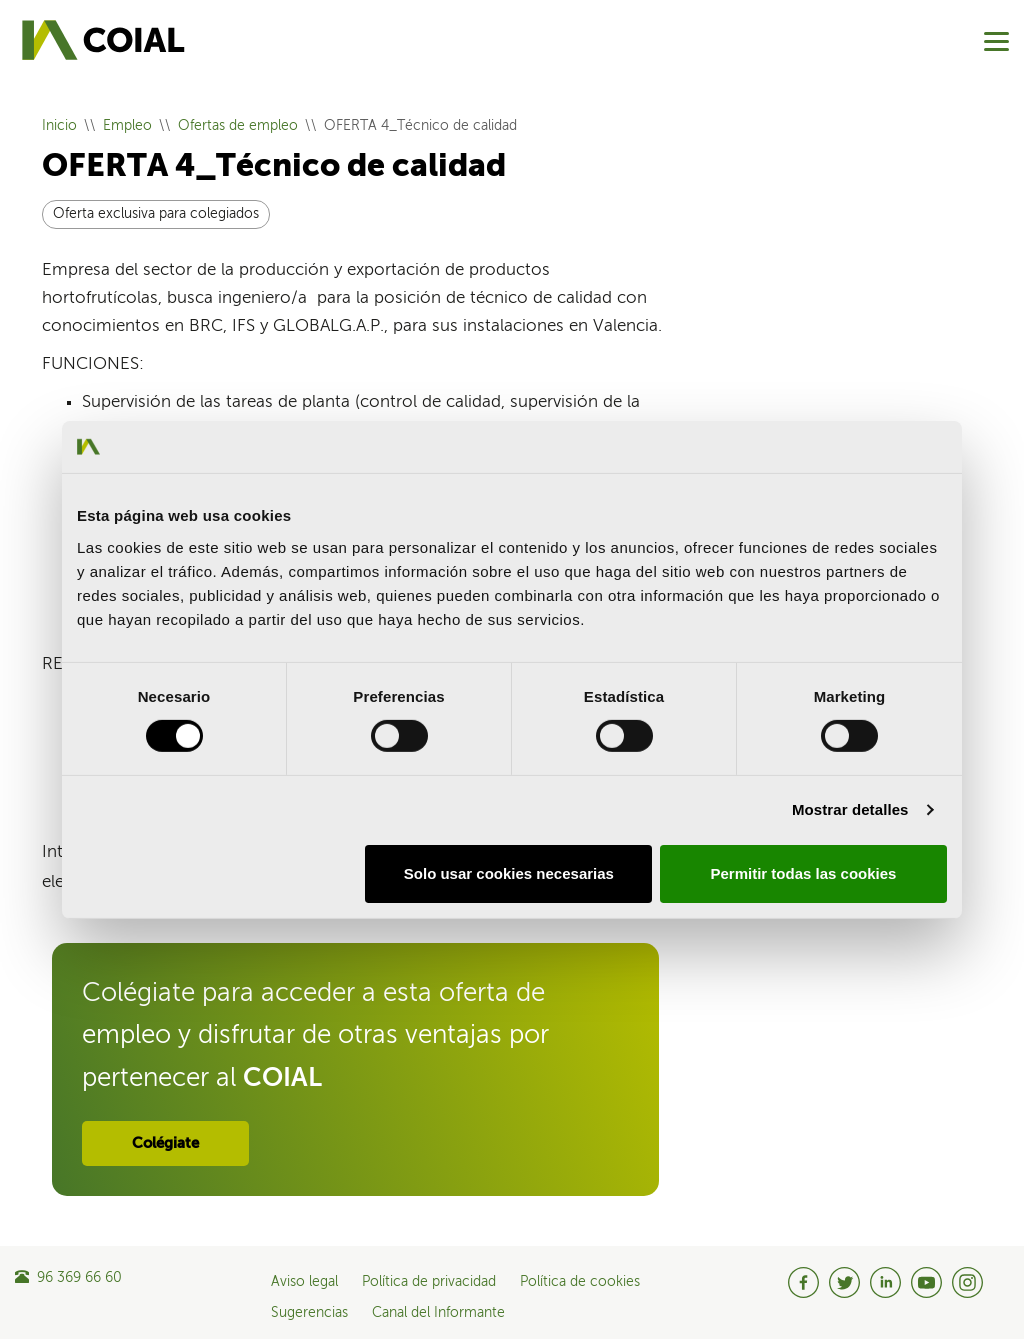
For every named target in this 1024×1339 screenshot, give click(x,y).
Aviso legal (304, 1282)
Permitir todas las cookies (803, 873)
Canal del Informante (438, 1313)
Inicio (59, 126)
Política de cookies (580, 1282)
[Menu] (996, 41)
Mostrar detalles (850, 809)
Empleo (127, 126)
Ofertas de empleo (238, 126)
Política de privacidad (429, 1282)
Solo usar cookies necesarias (509, 873)
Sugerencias (309, 1313)
